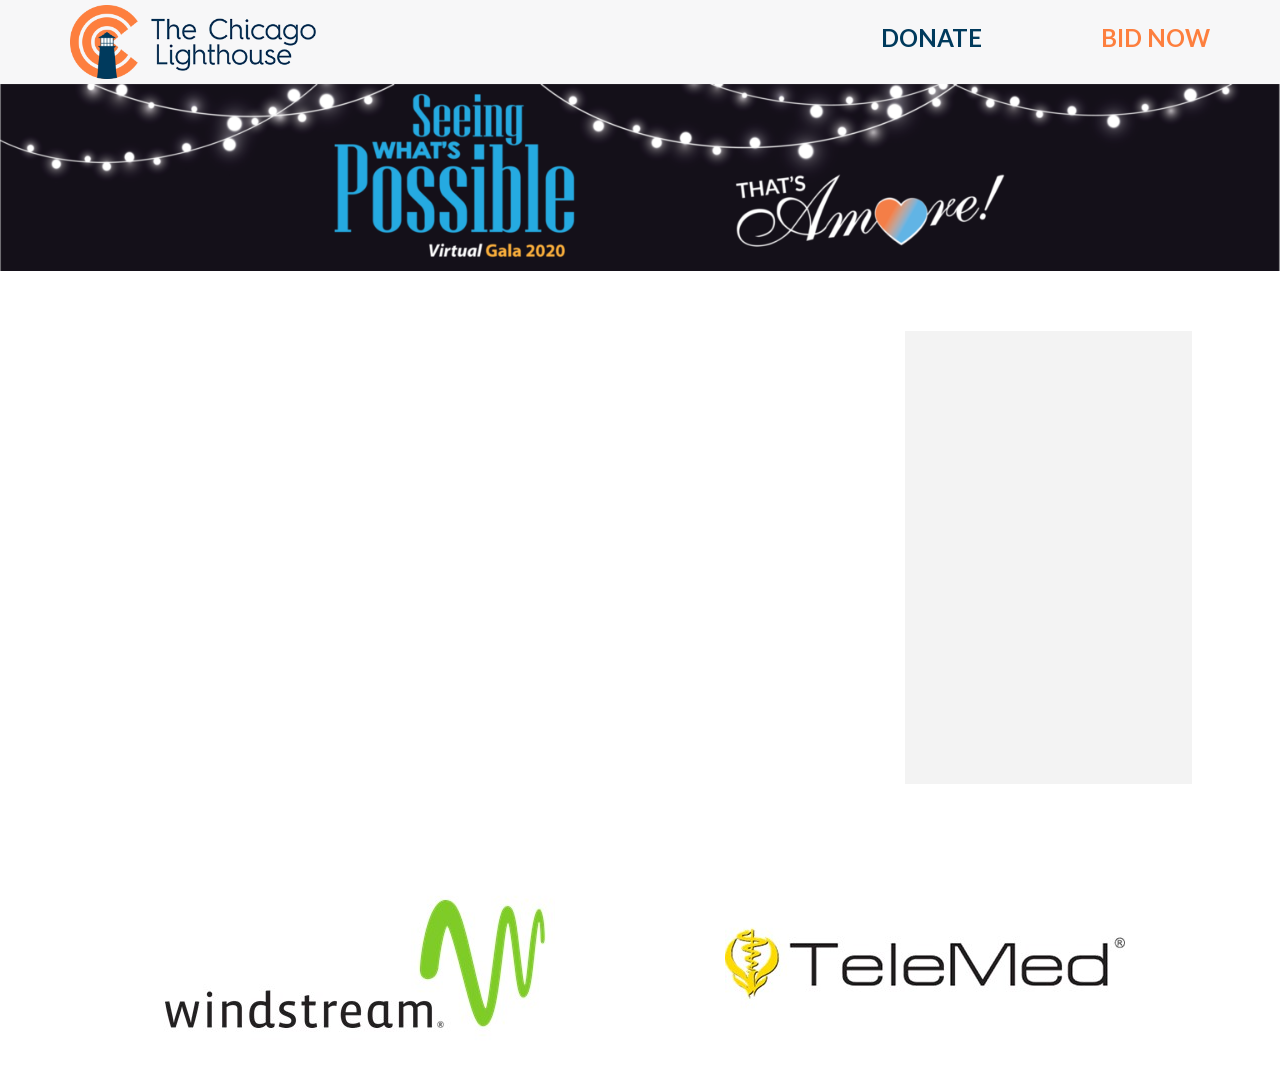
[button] (931, 41)
